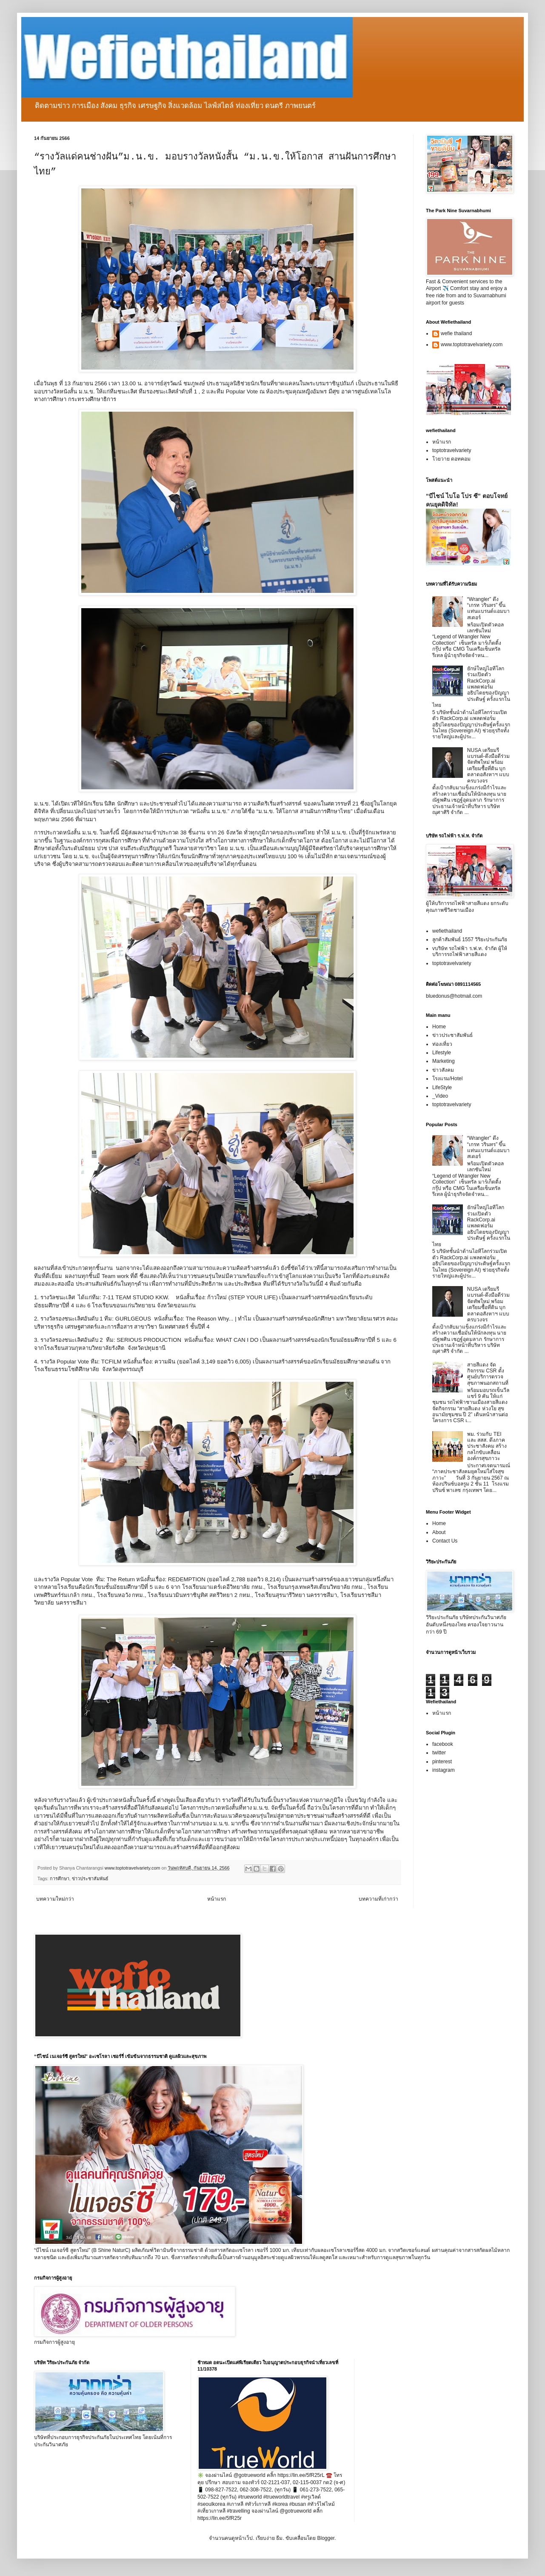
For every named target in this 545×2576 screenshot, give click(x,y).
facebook (442, 1744)
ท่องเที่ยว (442, 1044)
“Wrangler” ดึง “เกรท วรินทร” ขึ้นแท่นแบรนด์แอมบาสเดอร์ (488, 608)
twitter (439, 1753)
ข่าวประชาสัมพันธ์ (90, 1878)
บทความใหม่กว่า (55, 1899)
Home (439, 1027)
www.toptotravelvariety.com (471, 344)
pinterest (442, 1762)
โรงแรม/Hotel (447, 1079)
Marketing (443, 1061)
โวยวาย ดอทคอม (451, 459)
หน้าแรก (216, 1899)
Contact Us (444, 1541)
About (438, 1532)
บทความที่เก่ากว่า (378, 1899)
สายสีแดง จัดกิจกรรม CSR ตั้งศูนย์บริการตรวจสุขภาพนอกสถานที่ (487, 1374)
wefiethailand (447, 931)
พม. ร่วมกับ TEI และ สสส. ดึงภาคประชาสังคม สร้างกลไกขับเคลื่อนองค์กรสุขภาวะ (487, 1446)
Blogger (325, 2538)
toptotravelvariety (451, 450)
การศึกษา (59, 1878)
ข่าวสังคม (443, 1070)
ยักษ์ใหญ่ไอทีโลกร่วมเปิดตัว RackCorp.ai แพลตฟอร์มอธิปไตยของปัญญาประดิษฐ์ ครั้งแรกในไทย (471, 687)
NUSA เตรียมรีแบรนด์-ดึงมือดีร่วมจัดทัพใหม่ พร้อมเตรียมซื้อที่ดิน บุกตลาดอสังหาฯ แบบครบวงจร (488, 765)
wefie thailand (456, 333)
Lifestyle (441, 1053)
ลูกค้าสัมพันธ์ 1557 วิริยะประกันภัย (469, 939)
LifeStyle (442, 1087)
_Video (440, 1096)
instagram (443, 1770)
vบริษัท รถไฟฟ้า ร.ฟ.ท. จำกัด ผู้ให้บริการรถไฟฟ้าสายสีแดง (469, 951)
